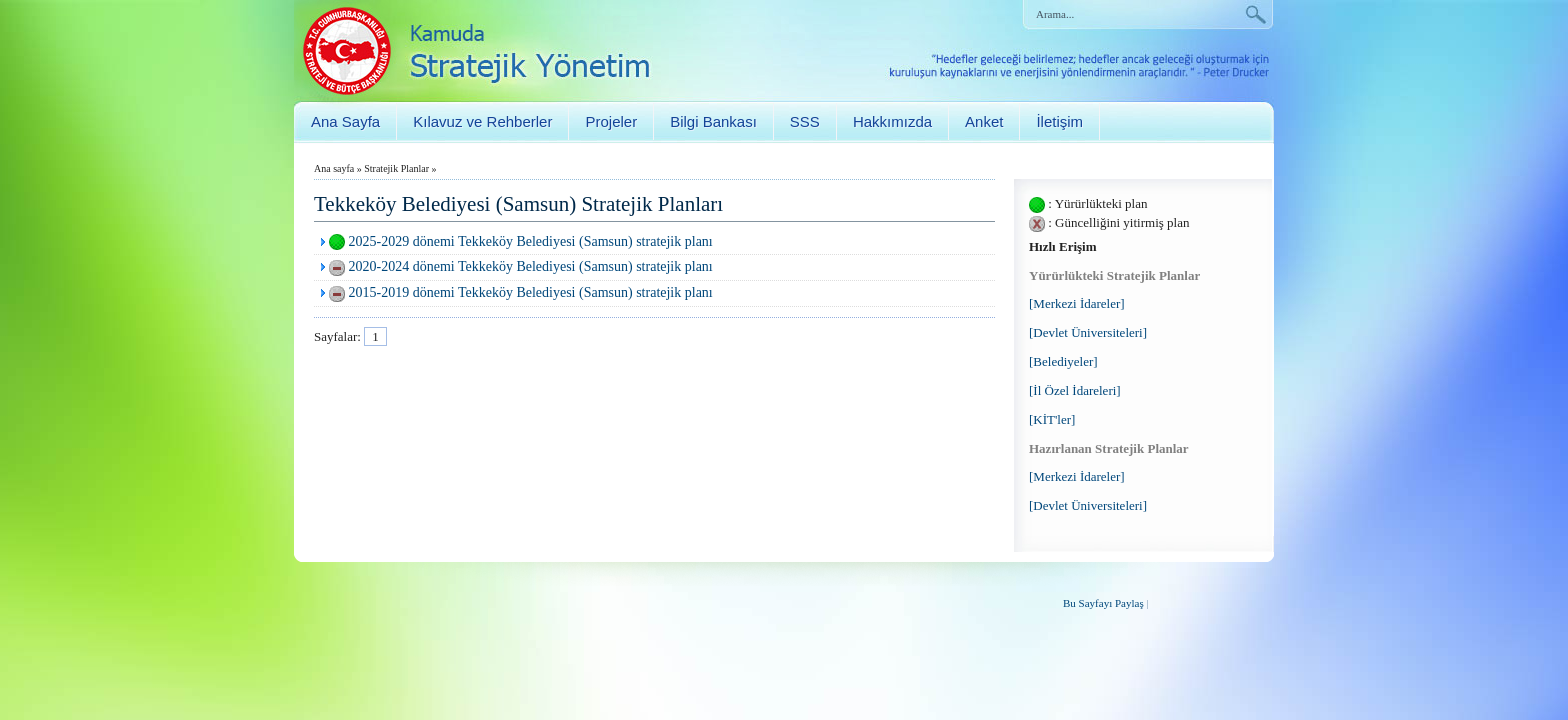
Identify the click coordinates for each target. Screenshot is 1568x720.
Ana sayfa (334, 168)
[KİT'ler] (1052, 419)
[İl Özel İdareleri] (1075, 390)
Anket (984, 121)
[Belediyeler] (1063, 361)
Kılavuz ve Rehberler (482, 121)
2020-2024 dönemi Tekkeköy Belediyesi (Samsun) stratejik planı (531, 266)
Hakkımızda (892, 121)
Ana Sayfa (345, 121)
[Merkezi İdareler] (1077, 303)
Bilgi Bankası (713, 121)
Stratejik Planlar (396, 168)
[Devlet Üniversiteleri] (1088, 332)
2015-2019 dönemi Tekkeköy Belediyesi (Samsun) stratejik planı (531, 292)
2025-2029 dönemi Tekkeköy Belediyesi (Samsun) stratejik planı (531, 241)
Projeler (611, 121)
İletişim (1059, 121)
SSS (805, 121)
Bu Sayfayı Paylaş (1103, 603)
